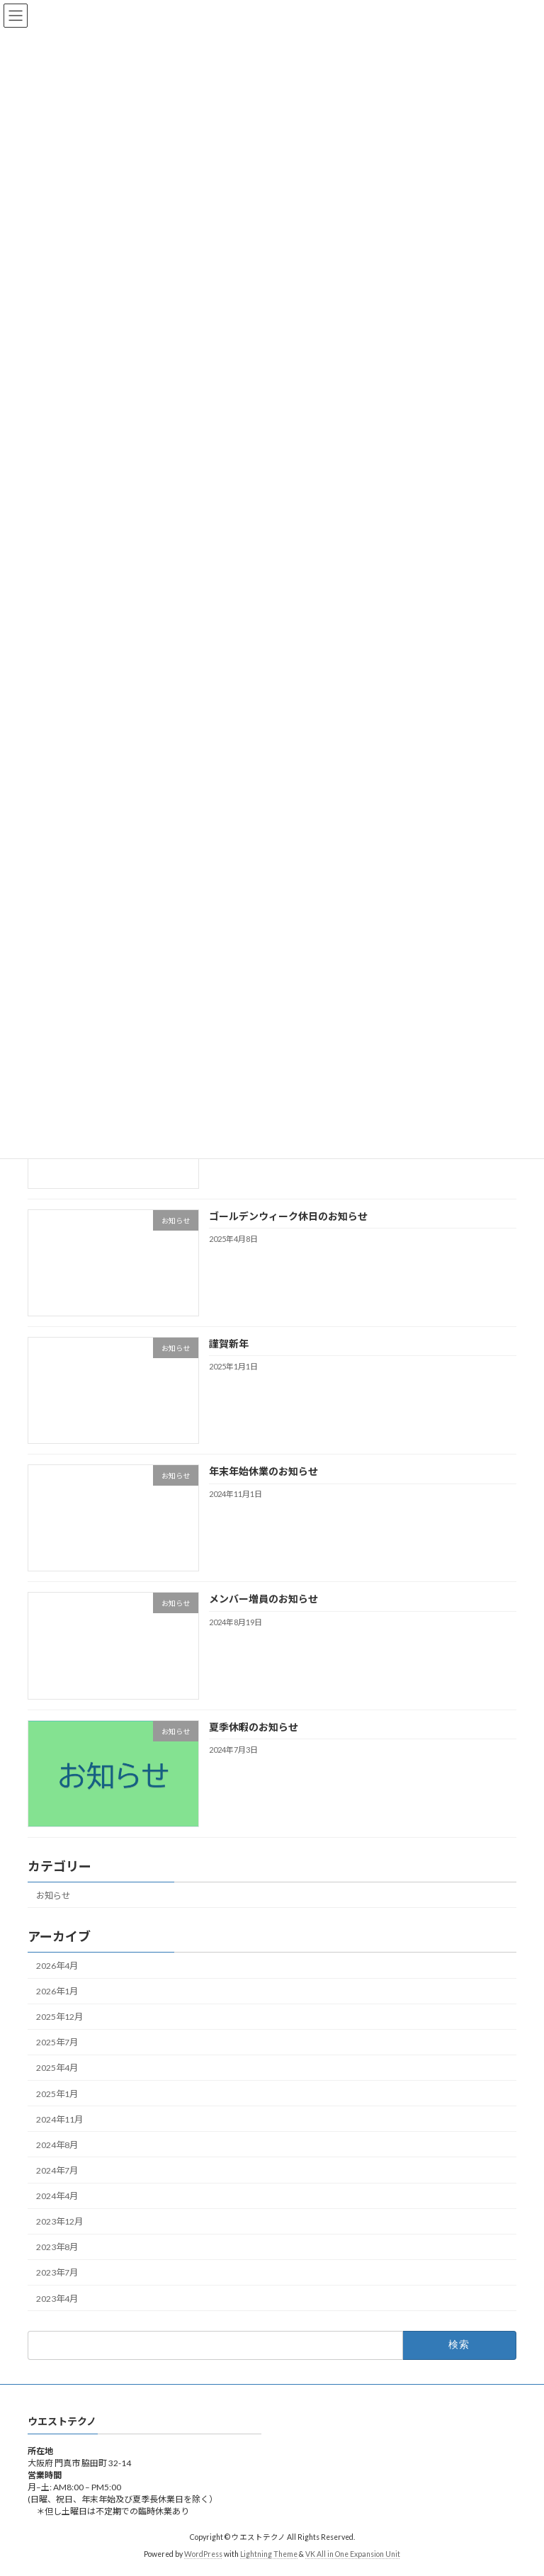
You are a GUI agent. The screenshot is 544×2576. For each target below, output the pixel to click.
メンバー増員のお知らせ (263, 1599)
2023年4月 (57, 2298)
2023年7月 (57, 2272)
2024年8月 (57, 2145)
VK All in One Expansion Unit (352, 2554)
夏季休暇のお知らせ (253, 1726)
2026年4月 (57, 1965)
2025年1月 (57, 2093)
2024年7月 (57, 2170)
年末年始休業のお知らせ (263, 1471)
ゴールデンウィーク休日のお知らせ (288, 1215)
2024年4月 (57, 2196)
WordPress (203, 2554)
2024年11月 (59, 2118)
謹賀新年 (229, 1344)
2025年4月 (57, 2067)
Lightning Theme (269, 2554)
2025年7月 (57, 2042)
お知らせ (53, 1894)
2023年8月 (57, 2247)
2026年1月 (57, 1991)
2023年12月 (59, 2221)
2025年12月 (59, 2016)
